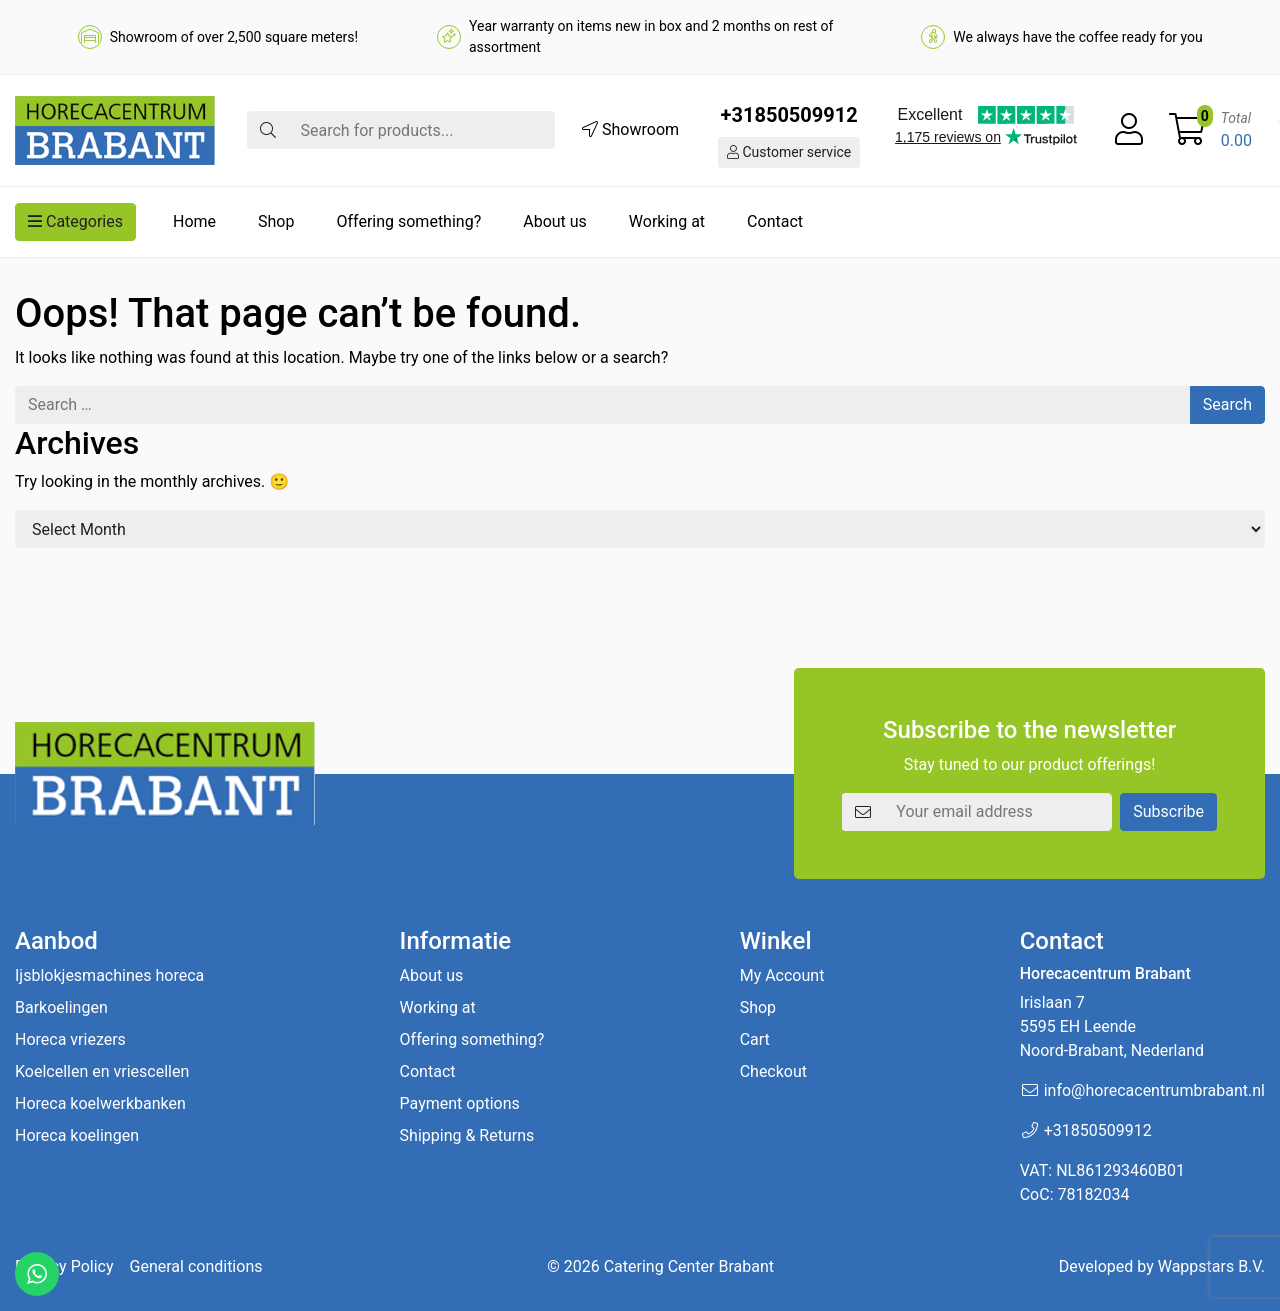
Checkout (773, 1071)
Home (194, 221)
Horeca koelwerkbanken (100, 1103)
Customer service (789, 152)
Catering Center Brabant (689, 1266)
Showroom (630, 129)
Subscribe (1168, 811)
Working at (667, 221)
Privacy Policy (64, 1266)
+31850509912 (789, 115)
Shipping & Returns (467, 1135)
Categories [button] (75, 221)
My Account (782, 975)
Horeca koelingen (77, 1135)
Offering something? (408, 221)
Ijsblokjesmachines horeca (109, 975)
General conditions (196, 1266)
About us (555, 221)
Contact (775, 221)
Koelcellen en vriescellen (102, 1071)
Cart (755, 1039)
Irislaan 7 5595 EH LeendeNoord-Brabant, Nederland (1112, 1026)
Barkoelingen (61, 1007)
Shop (276, 221)
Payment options (460, 1103)
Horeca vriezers (70, 1039)
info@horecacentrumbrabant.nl (1154, 1090)
